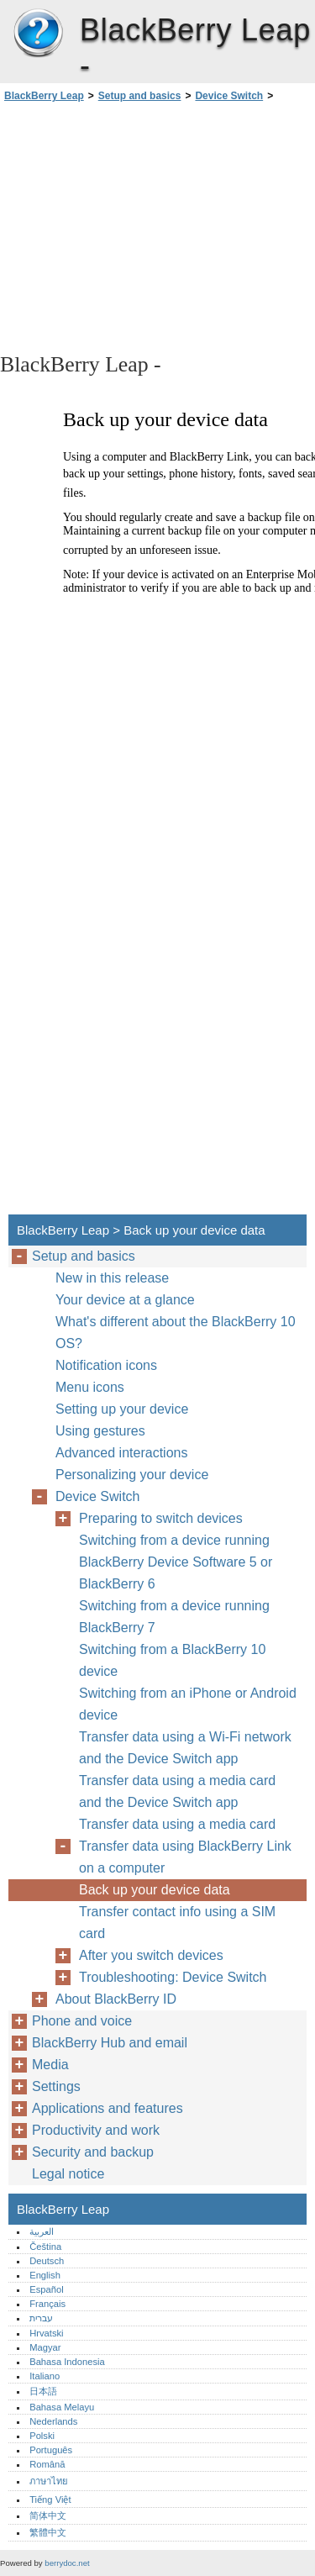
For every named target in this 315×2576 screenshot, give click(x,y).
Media (50, 2064)
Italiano (44, 2376)
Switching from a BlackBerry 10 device (172, 1660)
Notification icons (106, 1365)
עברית (41, 2318)
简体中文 (47, 2515)
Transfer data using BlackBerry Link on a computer (185, 1857)
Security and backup (93, 2152)
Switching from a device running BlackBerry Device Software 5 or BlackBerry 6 (175, 1562)
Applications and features (107, 2108)
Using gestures (100, 1431)
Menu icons (89, 1387)
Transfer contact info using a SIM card (177, 1922)
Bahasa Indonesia (67, 2362)
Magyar (44, 2347)
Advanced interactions (121, 1453)
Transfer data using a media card (177, 1824)
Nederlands (53, 2421)
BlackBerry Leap (38, 33)
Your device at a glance (125, 1300)
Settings (56, 2086)
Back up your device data (154, 1890)
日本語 (43, 2391)
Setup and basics (139, 96)
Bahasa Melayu (61, 2407)
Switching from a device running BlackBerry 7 (174, 1617)
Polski (42, 2436)
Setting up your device (121, 1409)
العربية (41, 2231)
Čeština (45, 2246)
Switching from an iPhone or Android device (188, 1704)
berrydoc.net (67, 2563)
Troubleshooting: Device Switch (173, 1977)
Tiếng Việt (50, 2499)
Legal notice (68, 2174)
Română (47, 2464)
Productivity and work (96, 2130)
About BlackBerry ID (115, 1999)
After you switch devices (151, 1955)
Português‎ (50, 2450)
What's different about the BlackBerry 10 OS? (175, 1332)
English (44, 2275)
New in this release (112, 1278)
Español (46, 2289)
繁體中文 (47, 2532)
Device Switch (229, 96)
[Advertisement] (157, 226)
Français (47, 2304)
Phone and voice (82, 2021)
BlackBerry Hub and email (109, 2043)
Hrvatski (46, 2333)
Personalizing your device (131, 1474)
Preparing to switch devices (161, 1518)
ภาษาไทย (48, 2481)
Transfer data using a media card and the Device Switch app (177, 1791)
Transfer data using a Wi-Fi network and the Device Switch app (185, 1748)
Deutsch (46, 2261)
